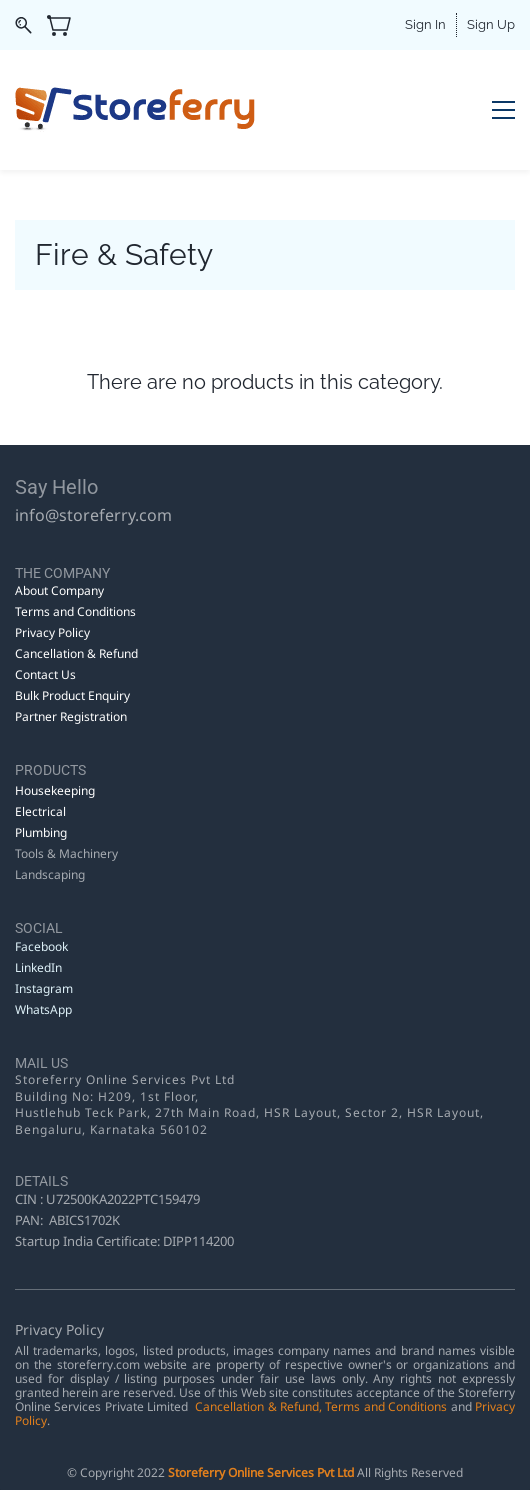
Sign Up (491, 24)
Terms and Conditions (386, 1406)
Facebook (41, 946)
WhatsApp (43, 1009)
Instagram (44, 988)
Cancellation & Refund (257, 1406)
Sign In (425, 24)
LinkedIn (40, 967)
